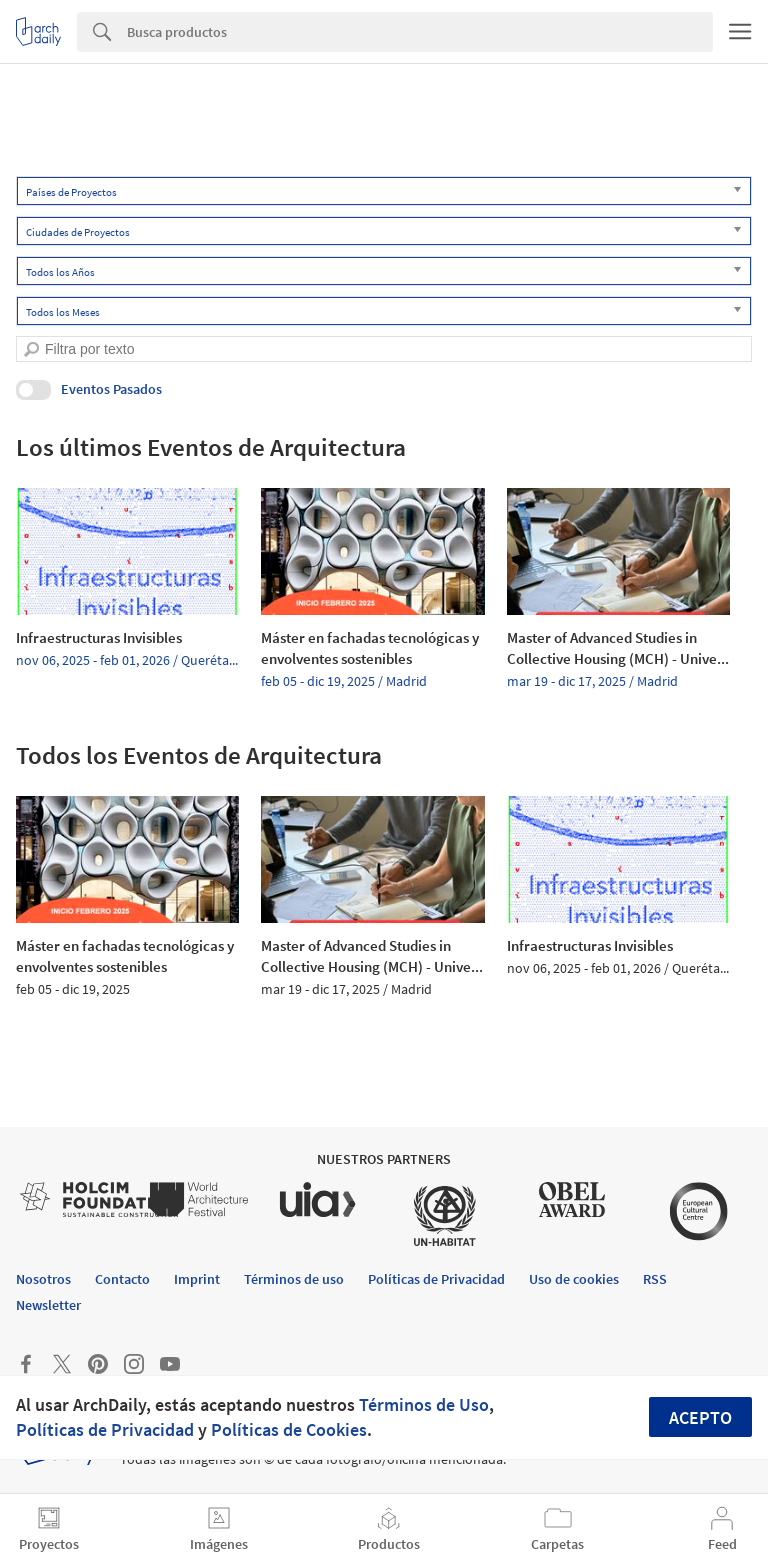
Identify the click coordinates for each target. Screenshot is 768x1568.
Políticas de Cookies (289, 1429)
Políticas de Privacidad (105, 1429)
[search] (31, 349)
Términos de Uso (424, 1404)
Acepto (700, 1417)
